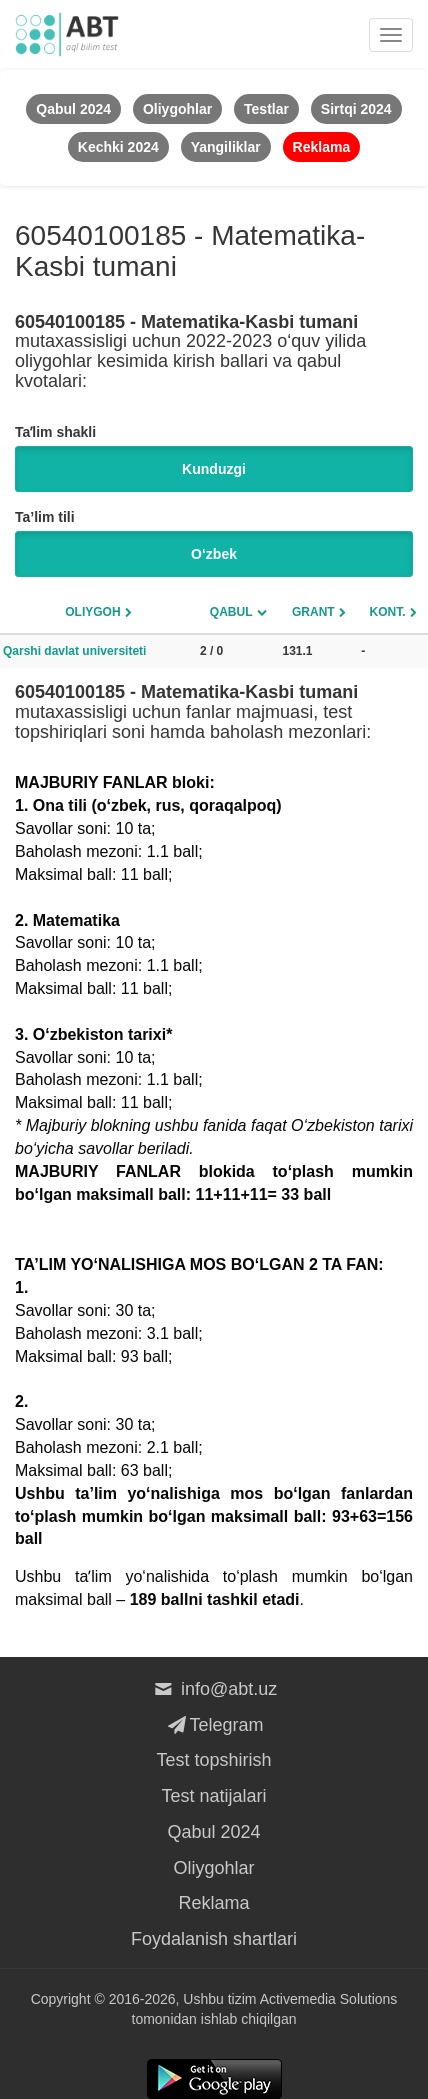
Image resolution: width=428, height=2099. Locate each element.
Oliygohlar (213, 1868)
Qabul (231, 612)
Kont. (388, 612)
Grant (313, 612)
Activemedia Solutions (329, 1999)
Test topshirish (213, 1760)
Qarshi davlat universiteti (74, 651)
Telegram (213, 1725)
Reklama (213, 1903)
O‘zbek (214, 554)
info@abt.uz (214, 1689)
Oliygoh (92, 612)
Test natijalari (213, 1796)
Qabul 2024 (213, 1832)
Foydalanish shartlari (214, 1939)
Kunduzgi (214, 469)
